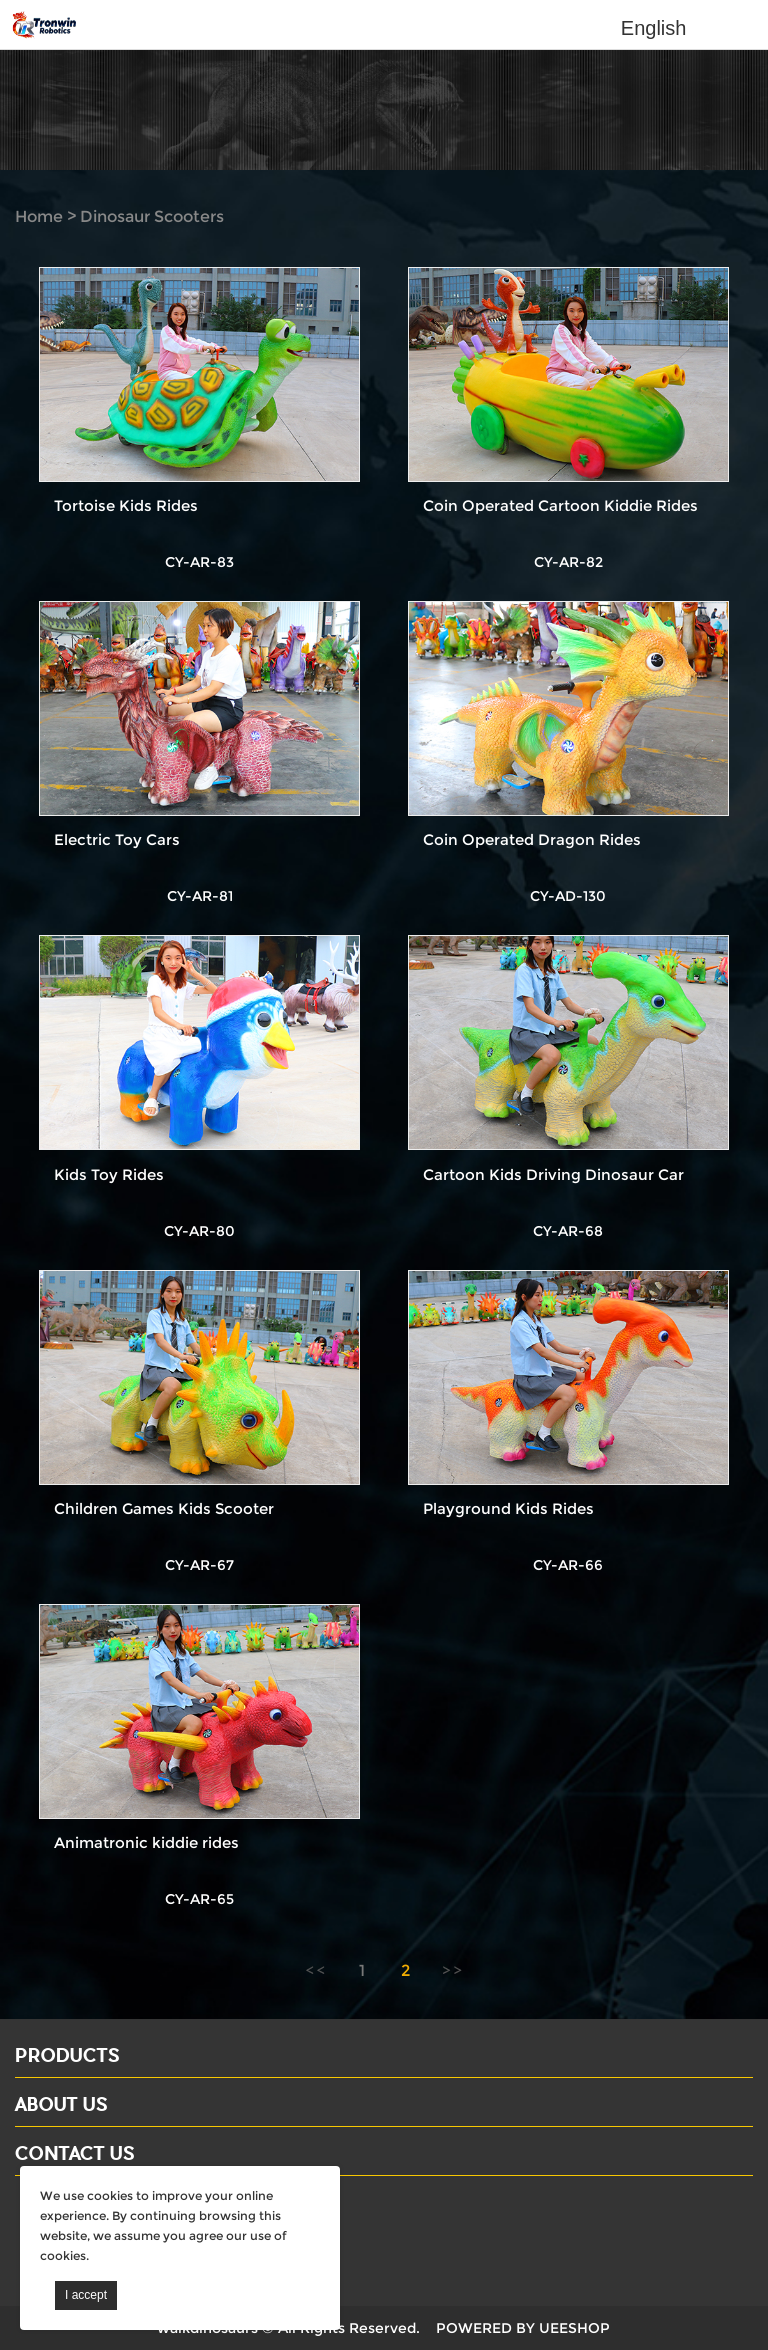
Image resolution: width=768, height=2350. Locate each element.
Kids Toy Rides (109, 1174)
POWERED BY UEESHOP (523, 2328)
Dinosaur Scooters (152, 216)
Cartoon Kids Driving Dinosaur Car (553, 1174)
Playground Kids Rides (508, 1508)
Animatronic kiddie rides (146, 1842)
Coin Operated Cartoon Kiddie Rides (560, 505)
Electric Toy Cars (117, 839)
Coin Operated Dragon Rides (532, 839)
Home (39, 216)
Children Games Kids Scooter (164, 1508)
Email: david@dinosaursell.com (139, 2236)
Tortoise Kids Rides (126, 505)
